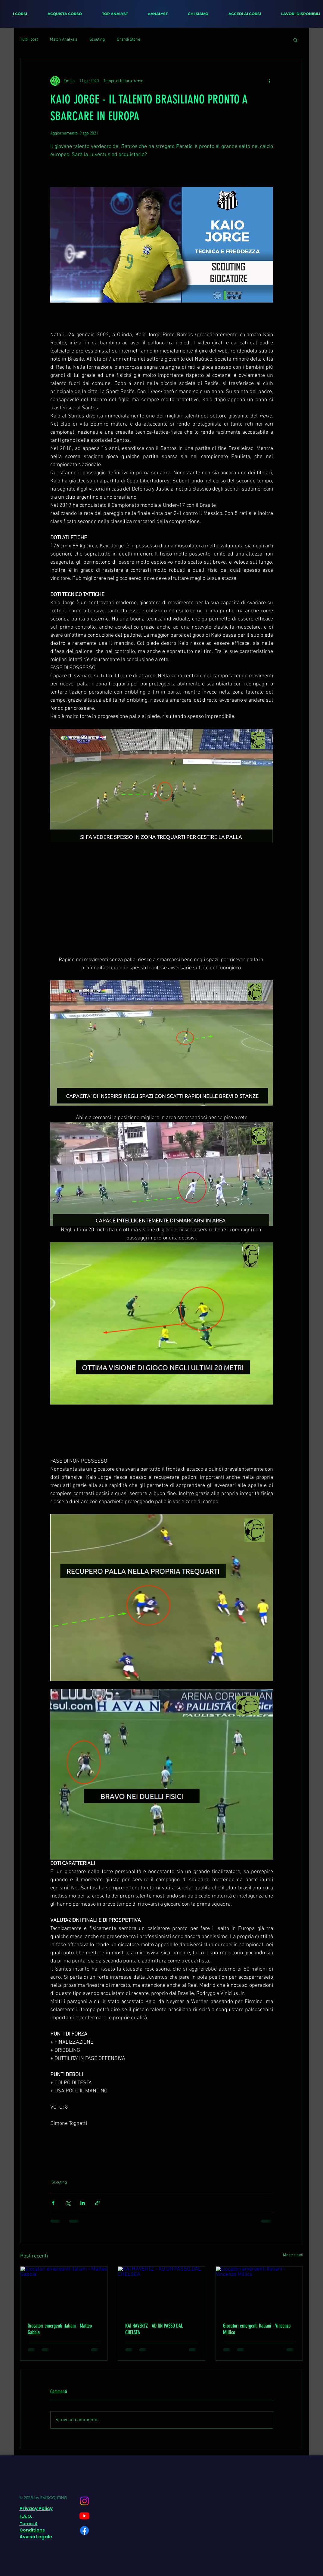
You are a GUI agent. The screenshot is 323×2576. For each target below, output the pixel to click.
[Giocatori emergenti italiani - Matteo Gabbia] (63, 2291)
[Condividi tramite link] (97, 2203)
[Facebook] (84, 2530)
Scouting (97, 39)
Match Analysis (63, 39)
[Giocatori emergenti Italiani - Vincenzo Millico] (259, 2291)
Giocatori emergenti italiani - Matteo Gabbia (60, 2329)
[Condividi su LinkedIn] (82, 2203)
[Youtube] (84, 2516)
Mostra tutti (293, 2255)
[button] (295, 39)
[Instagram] (84, 2501)
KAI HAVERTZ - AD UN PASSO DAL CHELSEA (154, 2329)
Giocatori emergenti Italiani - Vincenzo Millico (256, 2329)
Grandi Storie (128, 39)
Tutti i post (29, 39)
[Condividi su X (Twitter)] (68, 2203)
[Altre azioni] (269, 81)
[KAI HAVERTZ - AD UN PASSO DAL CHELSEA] (161, 2291)
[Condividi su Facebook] (53, 2203)
